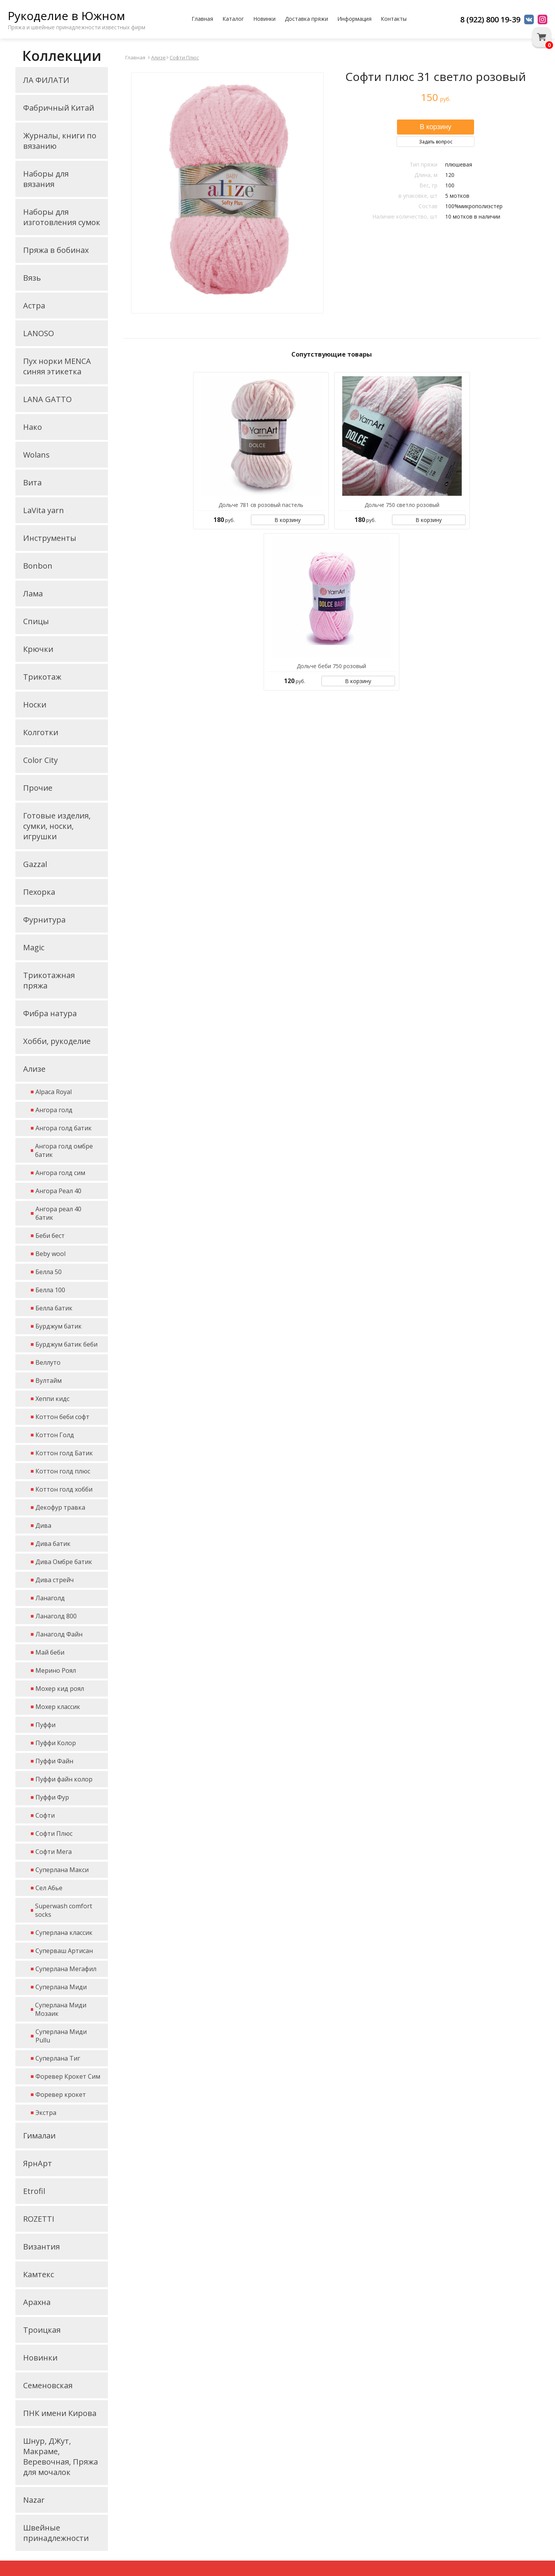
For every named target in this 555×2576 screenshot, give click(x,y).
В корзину (287, 520)
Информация (354, 18)
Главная (202, 18)
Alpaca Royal (53, 1092)
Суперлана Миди (61, 1987)
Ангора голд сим (60, 1172)
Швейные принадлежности (56, 2532)
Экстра (45, 2112)
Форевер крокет (60, 2094)
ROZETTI (38, 2219)
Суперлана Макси (62, 1869)
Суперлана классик (63, 1932)
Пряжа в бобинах (56, 250)
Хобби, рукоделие (57, 1041)
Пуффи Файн (54, 1761)
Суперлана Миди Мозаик (60, 2009)
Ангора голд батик (63, 1128)
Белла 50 (48, 1272)
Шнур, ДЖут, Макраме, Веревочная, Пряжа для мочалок (60, 2456)
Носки (34, 704)
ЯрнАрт (37, 2163)
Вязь (32, 278)
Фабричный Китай (58, 108)
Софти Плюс (53, 1833)
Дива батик (53, 1543)
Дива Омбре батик (63, 1561)
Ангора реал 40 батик (58, 1213)
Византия (41, 2246)
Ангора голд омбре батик (64, 1150)
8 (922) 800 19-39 (490, 19)
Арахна (36, 2302)
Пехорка (39, 892)
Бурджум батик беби (66, 1344)
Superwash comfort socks (63, 1910)
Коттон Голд (54, 1435)
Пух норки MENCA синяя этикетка (57, 366)
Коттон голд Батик (64, 1453)
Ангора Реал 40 (58, 1191)
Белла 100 (50, 1290)
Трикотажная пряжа (49, 980)
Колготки (40, 732)
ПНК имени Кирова (59, 2413)
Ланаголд (50, 1598)
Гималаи (39, 2135)
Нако (32, 427)
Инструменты (49, 538)
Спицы (36, 621)
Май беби (49, 1652)
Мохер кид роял (59, 1688)
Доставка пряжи (306, 18)
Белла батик (53, 1308)
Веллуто (48, 1362)
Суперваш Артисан (64, 1950)
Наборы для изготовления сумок (61, 217)
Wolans (36, 455)
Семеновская (47, 2385)
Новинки (264, 18)
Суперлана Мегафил (65, 1969)
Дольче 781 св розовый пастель (261, 504)
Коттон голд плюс (62, 1471)
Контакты (394, 18)
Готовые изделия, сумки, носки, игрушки (57, 826)
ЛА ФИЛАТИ (46, 80)
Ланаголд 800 (56, 1616)
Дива (43, 1525)
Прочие (37, 788)
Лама (33, 593)
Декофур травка (60, 1507)
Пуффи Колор (55, 1743)
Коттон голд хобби (63, 1489)
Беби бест (50, 1235)
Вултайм (48, 1380)
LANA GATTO (47, 399)
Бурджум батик (58, 1326)
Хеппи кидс (52, 1398)
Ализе (34, 1069)
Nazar (34, 2500)
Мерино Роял (55, 1670)
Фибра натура (50, 1013)
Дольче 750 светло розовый (402, 504)
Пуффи (45, 1725)
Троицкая (42, 2330)
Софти (45, 1815)
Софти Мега (53, 1851)
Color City (40, 760)
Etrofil (34, 2191)
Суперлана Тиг (57, 2058)
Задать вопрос (435, 141)
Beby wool (50, 1253)
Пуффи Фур (52, 1797)
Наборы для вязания (46, 178)
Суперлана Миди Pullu (61, 2035)
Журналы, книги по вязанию (59, 140)
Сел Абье (48, 1888)
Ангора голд (53, 1110)
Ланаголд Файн (58, 1634)
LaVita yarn (43, 510)
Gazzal (35, 864)
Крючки (38, 649)
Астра (34, 305)
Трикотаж (42, 677)
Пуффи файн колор (63, 1779)
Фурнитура (44, 919)
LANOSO (38, 333)
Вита (32, 482)
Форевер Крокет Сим (67, 2076)
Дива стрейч (54, 1580)
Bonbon (37, 566)
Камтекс (38, 2274)
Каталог (233, 18)
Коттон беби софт (62, 1417)
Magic (33, 947)
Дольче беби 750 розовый (331, 666)
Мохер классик (57, 1706)
